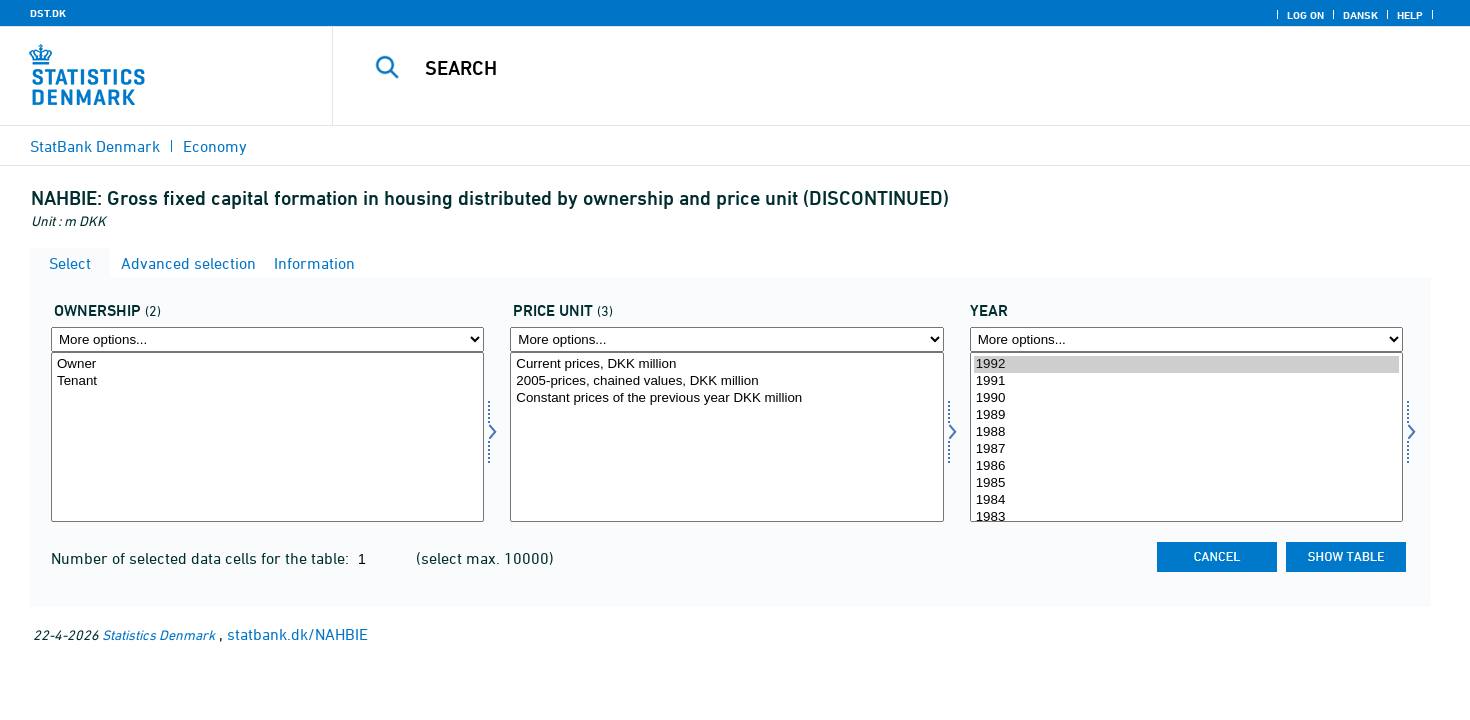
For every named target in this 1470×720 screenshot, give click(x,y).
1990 (1186, 398)
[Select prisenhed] (726, 437)
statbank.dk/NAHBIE (297, 634)
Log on (1305, 15)
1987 (1186, 449)
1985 (1186, 483)
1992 (1186, 364)
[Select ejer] (267, 437)
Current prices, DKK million (726, 364)
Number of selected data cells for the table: (202, 558)
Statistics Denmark (158, 634)
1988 (1186, 432)
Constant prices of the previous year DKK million (726, 398)
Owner (267, 364)
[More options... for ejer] (267, 339)
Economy (215, 146)
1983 (1186, 517)
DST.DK (48, 13)
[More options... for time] (1186, 339)
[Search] (866, 68)
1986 (1186, 466)
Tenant (267, 381)
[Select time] (1186, 437)
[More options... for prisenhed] (726, 339)
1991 (1186, 381)
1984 (1186, 500)
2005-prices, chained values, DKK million (726, 381)
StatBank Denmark (95, 146)
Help (1410, 15)
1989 (1186, 415)
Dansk (1360, 15)
